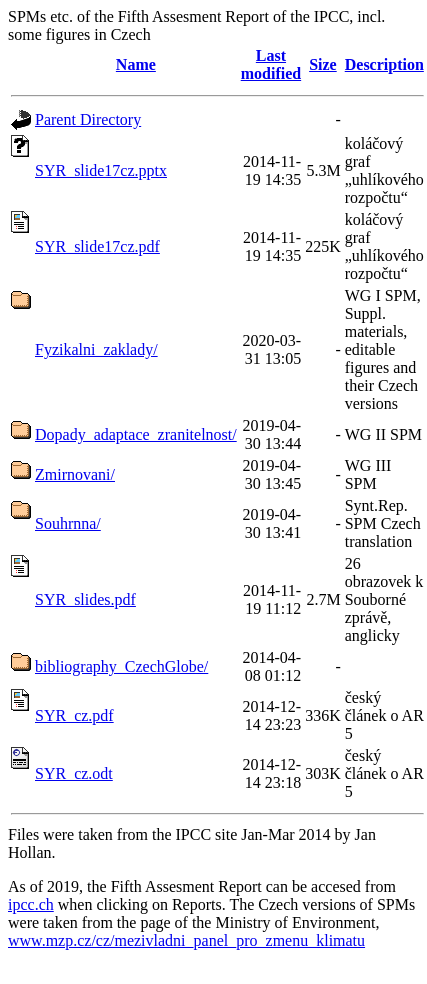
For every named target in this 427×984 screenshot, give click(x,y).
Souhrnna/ (68, 523)
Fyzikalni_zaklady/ (96, 349)
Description (384, 64)
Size (323, 64)
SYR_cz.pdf (74, 715)
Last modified (271, 64)
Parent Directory (88, 119)
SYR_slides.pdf (85, 599)
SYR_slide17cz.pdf (97, 246)
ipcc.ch (31, 904)
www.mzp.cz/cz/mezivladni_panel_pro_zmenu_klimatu (186, 940)
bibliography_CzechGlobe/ (121, 666)
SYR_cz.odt (74, 773)
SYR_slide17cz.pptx (101, 170)
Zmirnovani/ (75, 474)
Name (136, 64)
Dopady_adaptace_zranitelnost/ (136, 434)
